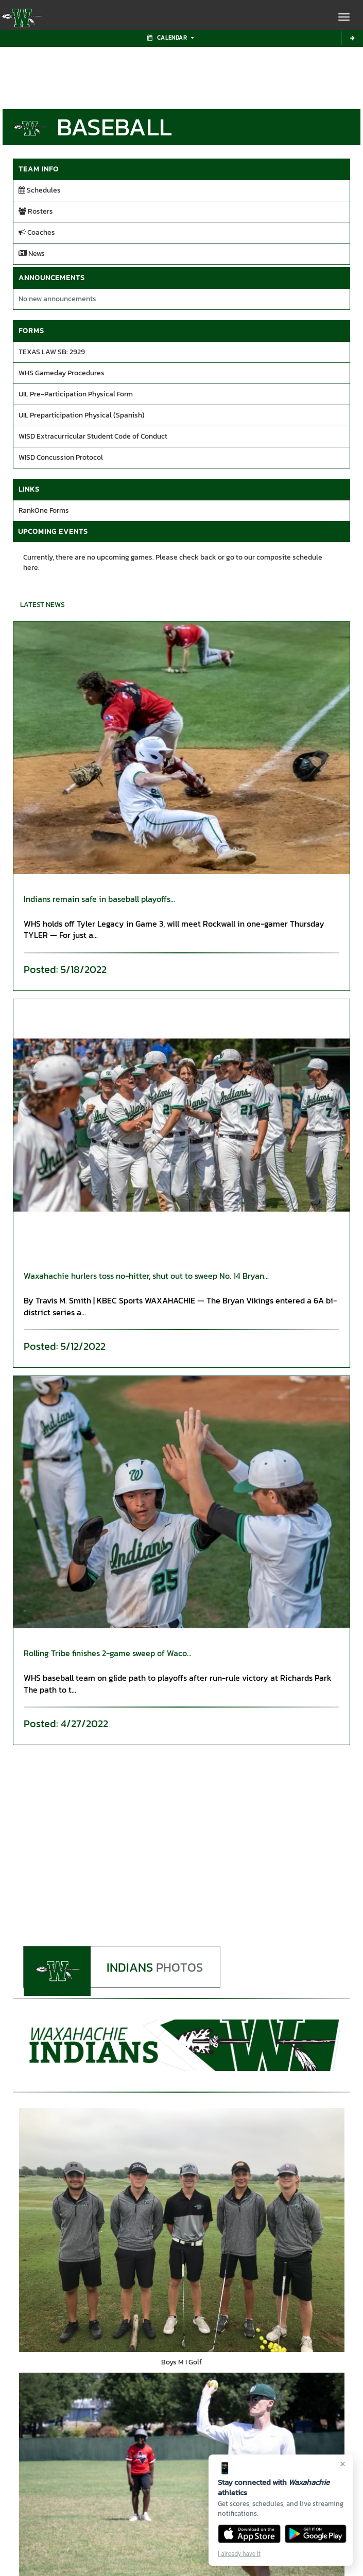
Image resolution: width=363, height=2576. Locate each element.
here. (31, 567)
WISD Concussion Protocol (61, 457)
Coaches (37, 232)
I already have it (239, 2553)
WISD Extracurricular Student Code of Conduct (93, 436)
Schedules (40, 190)
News (32, 253)
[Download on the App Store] (249, 2534)
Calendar (170, 37)
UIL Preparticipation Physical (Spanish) (82, 415)
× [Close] (342, 2464)
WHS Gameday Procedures (62, 373)
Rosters (36, 211)
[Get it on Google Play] (316, 2534)
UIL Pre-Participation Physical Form (76, 394)
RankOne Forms (44, 510)
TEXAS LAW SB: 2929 (52, 351)
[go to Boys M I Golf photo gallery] (181, 2230)
